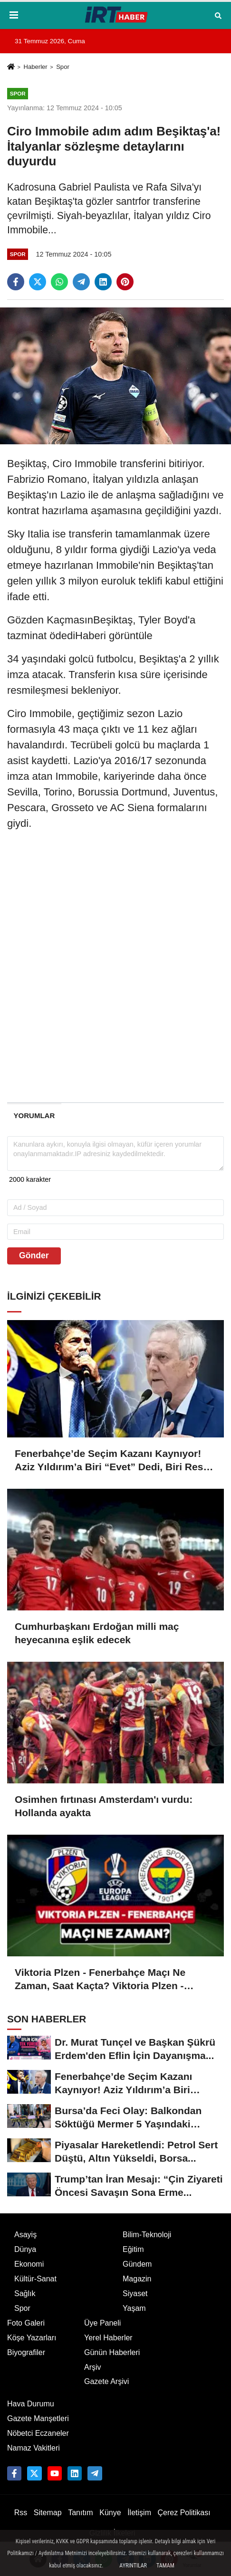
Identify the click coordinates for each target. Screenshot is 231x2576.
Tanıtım (80, 2513)
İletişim (139, 2513)
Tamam (165, 2565)
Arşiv (92, 2367)
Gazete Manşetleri (38, 2418)
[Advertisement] (115, 977)
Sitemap (48, 2513)
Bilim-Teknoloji (147, 2235)
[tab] (34, 1115)
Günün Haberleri (112, 2352)
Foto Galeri (26, 2323)
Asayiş (25, 2235)
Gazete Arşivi (106, 2381)
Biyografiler (26, 2352)
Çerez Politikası (184, 2513)
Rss (21, 2513)
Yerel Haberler (108, 2338)
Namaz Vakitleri (33, 2448)
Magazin (137, 2279)
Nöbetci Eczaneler (38, 2433)
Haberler (35, 66)
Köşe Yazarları (31, 2338)
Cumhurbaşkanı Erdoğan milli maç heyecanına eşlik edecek (97, 1633)
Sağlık (24, 2293)
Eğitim (133, 2249)
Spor (62, 66)
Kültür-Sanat (35, 2279)
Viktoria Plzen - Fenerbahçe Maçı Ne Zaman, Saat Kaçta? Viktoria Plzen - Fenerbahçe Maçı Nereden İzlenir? (100, 1979)
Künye (110, 2513)
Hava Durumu (30, 2404)
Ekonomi (29, 2264)
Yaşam (134, 2308)
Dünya (25, 2249)
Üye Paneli (102, 2323)
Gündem (137, 2264)
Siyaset (135, 2293)
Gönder (34, 1255)
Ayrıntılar (133, 2565)
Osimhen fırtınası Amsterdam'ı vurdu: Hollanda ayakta (103, 1806)
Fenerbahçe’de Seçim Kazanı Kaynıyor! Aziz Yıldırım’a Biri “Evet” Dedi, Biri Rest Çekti (110, 1461)
